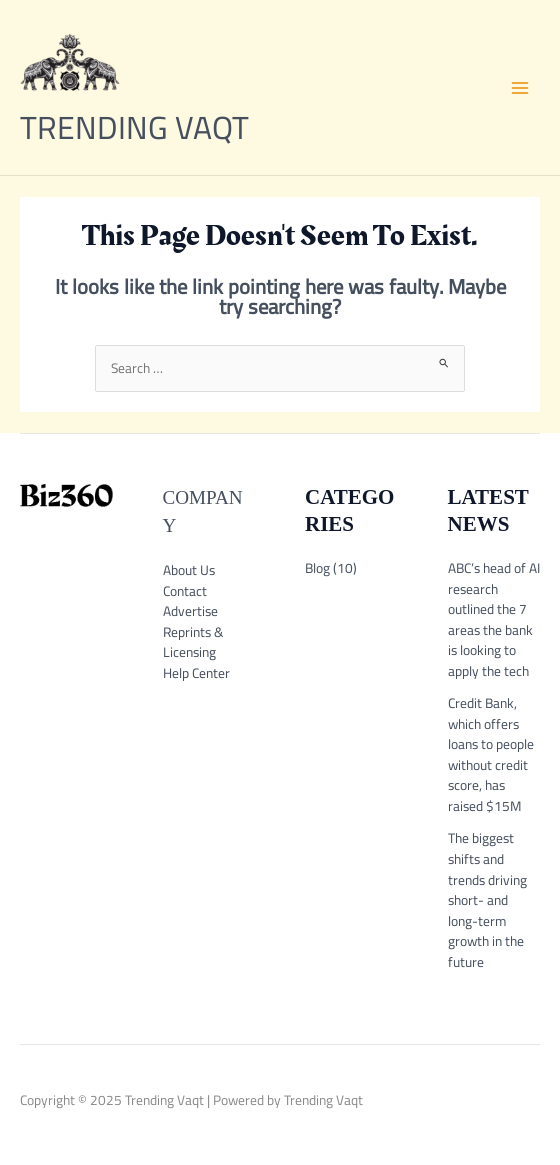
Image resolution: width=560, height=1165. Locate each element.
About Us (189, 570)
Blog (317, 568)
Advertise (190, 611)
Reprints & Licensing (193, 642)
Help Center (196, 673)
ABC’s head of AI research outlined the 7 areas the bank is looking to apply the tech (494, 619)
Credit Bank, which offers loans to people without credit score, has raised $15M (491, 754)
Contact (185, 591)
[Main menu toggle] (520, 87)
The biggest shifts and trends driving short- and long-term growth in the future (487, 899)
